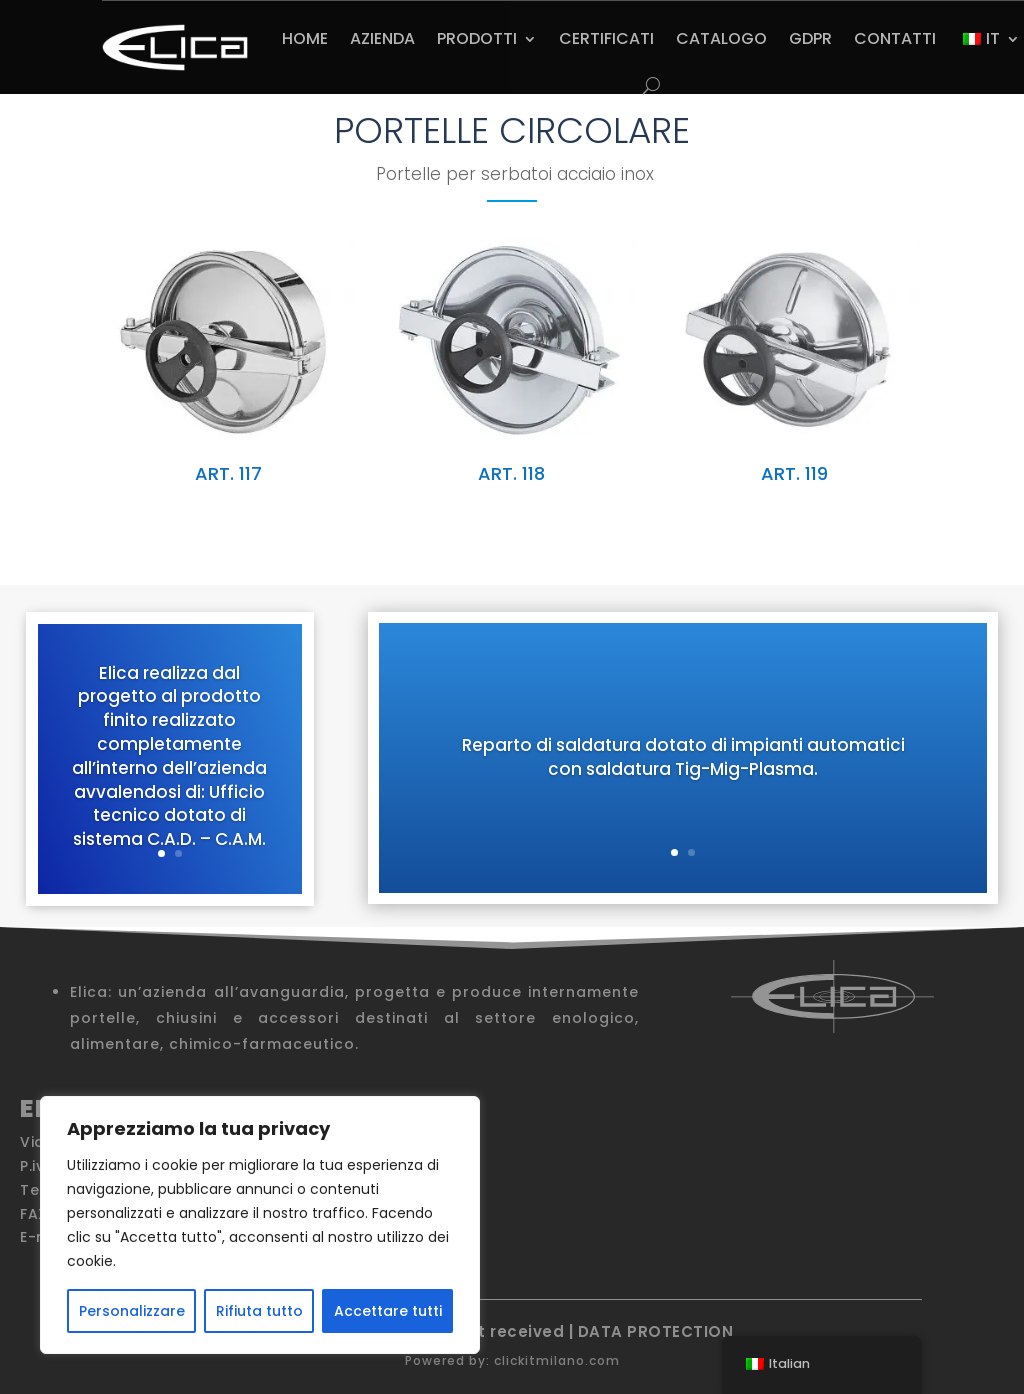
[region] (260, 1225)
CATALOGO (721, 38)
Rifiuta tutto (259, 1311)
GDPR (810, 38)
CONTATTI (895, 38)
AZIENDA (382, 38)
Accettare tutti (388, 1311)
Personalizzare (132, 1311)
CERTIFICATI (606, 38)
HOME (305, 38)
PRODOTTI (477, 38)
